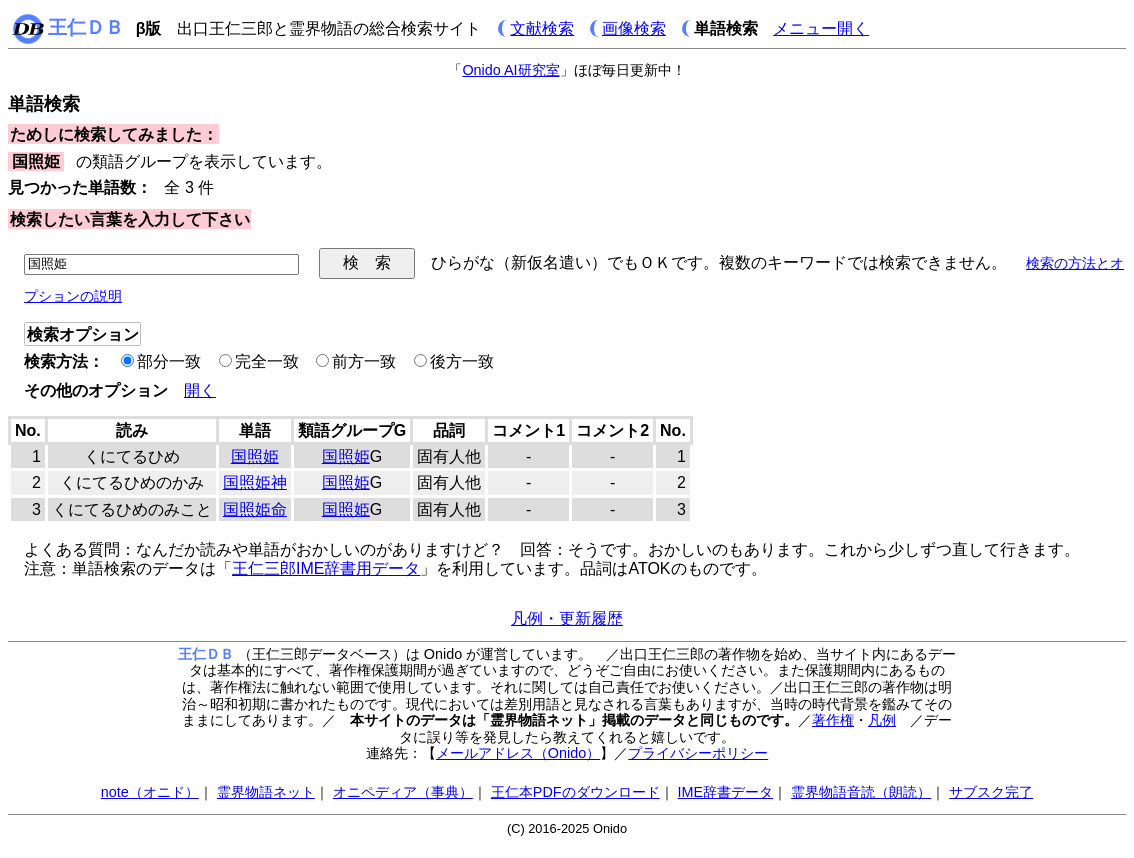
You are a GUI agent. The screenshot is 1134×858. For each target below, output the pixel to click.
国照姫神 (255, 482)
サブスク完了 (991, 792)
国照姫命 (255, 509)
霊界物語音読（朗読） (861, 792)
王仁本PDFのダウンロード (575, 792)
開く (200, 390)
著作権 (833, 720)
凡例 (882, 720)
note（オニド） (150, 792)
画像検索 (634, 28)
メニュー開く (821, 28)
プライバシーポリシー (698, 753)
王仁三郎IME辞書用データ (326, 568)
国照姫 (255, 456)
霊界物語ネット (266, 792)
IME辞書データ (726, 792)
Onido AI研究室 (510, 70)
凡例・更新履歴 (567, 618)
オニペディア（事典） (403, 792)
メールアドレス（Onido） (518, 753)
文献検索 (542, 28)
